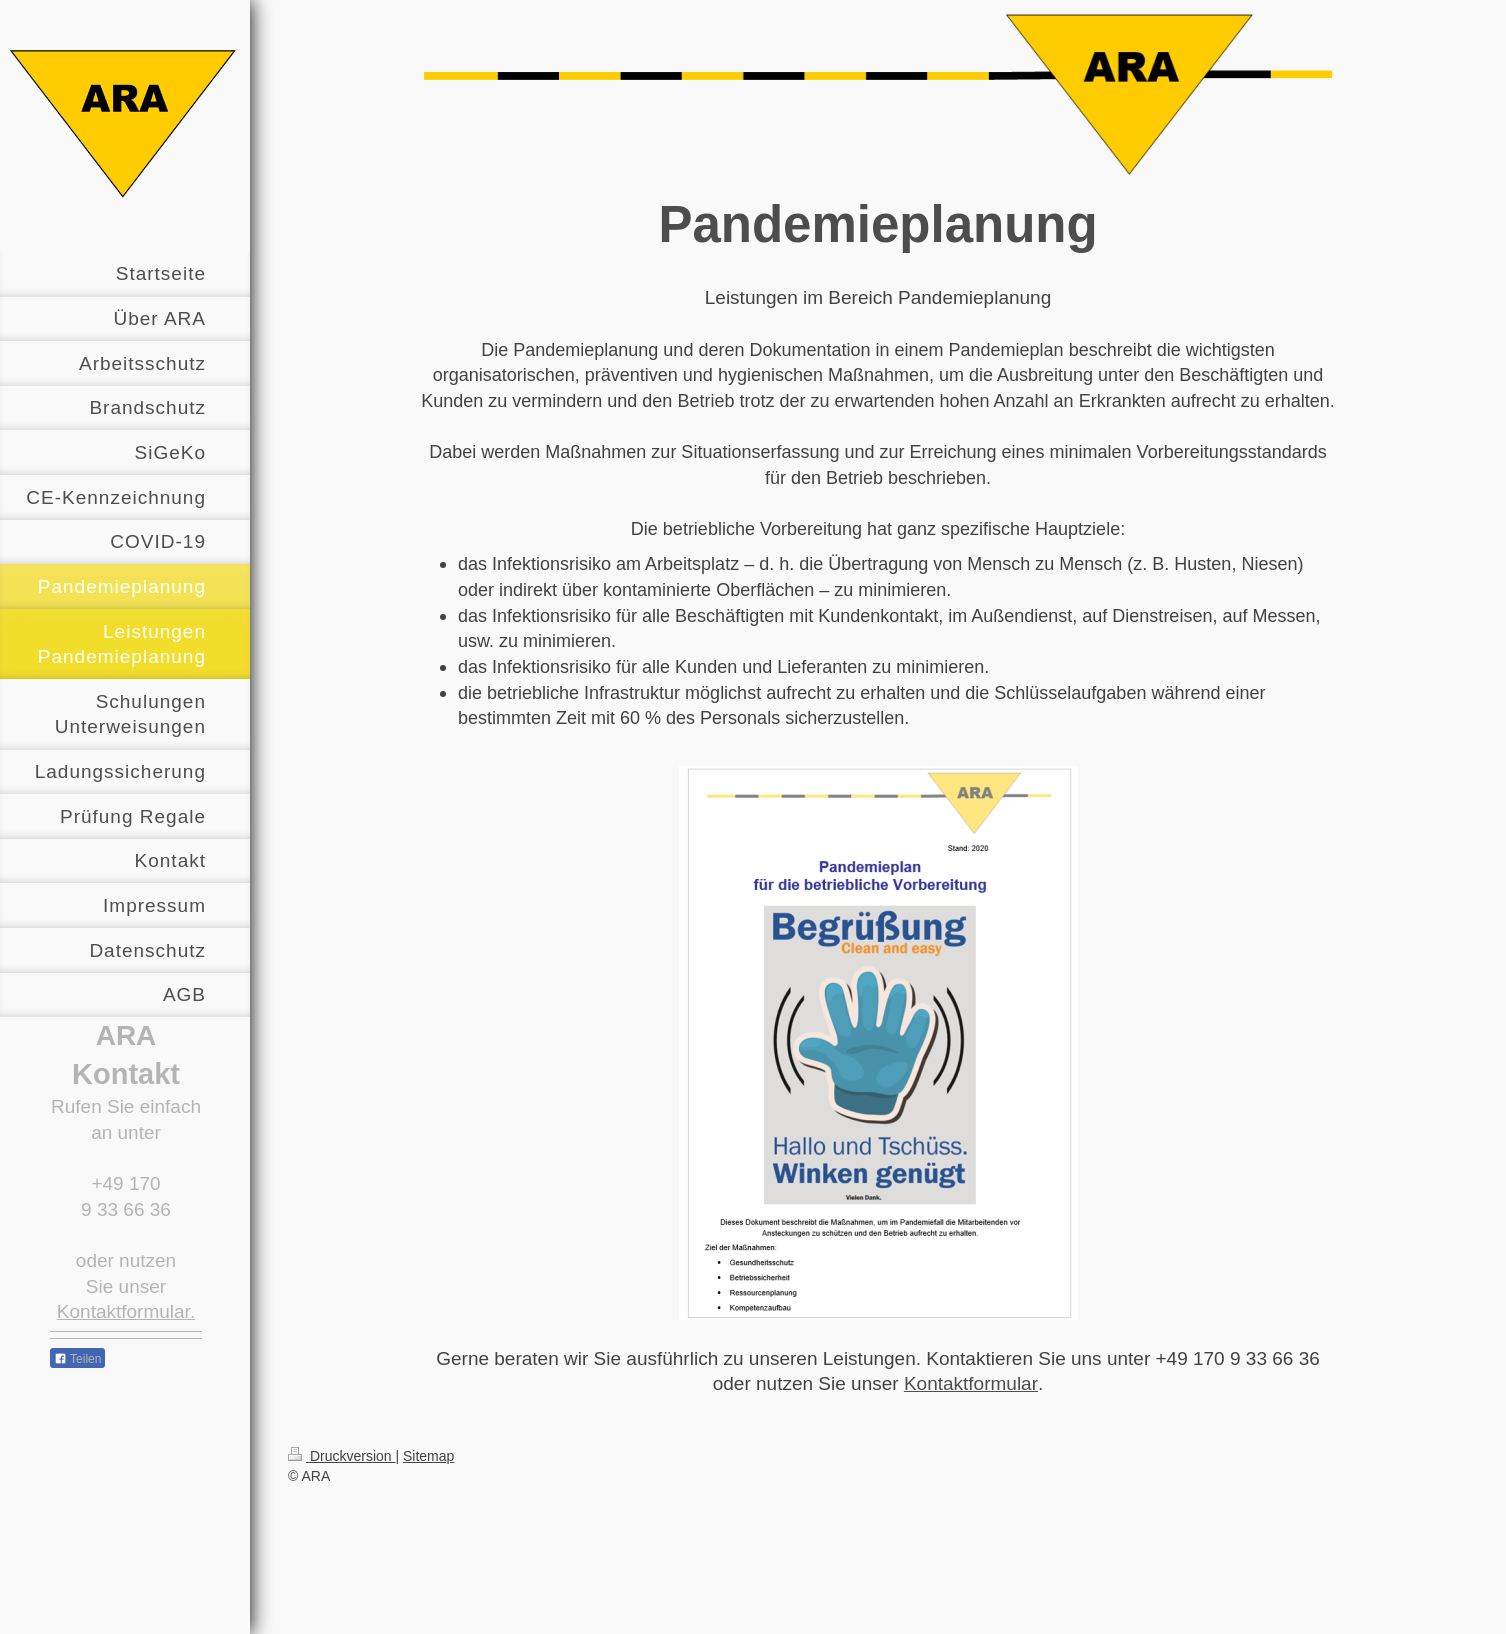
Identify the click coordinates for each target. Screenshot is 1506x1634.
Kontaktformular (971, 1383)
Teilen (77, 1359)
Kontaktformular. (126, 1311)
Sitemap (428, 1456)
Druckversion (341, 1456)
